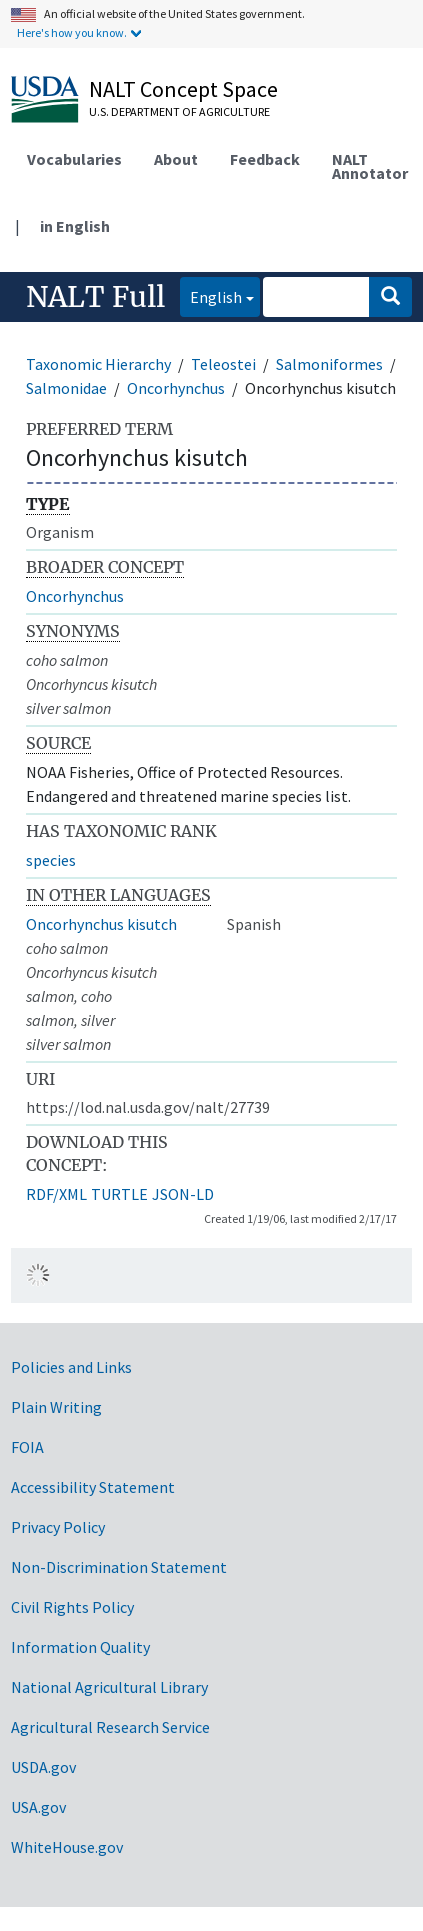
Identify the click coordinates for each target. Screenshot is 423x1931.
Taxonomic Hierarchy (98, 364)
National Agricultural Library (109, 1687)
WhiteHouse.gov (67, 1847)
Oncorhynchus (176, 388)
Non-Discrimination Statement (119, 1567)
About (176, 159)
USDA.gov (43, 1767)
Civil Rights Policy (72, 1607)
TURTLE (119, 1194)
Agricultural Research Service (110, 1727)
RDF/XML (56, 1194)
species (51, 860)
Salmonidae (66, 388)
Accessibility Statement (93, 1487)
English (211, 295)
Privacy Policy (58, 1527)
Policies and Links (71, 1367)
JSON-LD (183, 1194)
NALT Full (95, 297)
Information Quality (80, 1647)
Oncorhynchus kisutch (101, 924)
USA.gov (38, 1807)
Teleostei (223, 364)
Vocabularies (74, 159)
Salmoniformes (329, 364)
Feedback (265, 159)
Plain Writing (56, 1407)
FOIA (27, 1447)
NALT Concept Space (183, 89)
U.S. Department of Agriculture (179, 111)
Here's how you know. (72, 32)
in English (75, 226)
